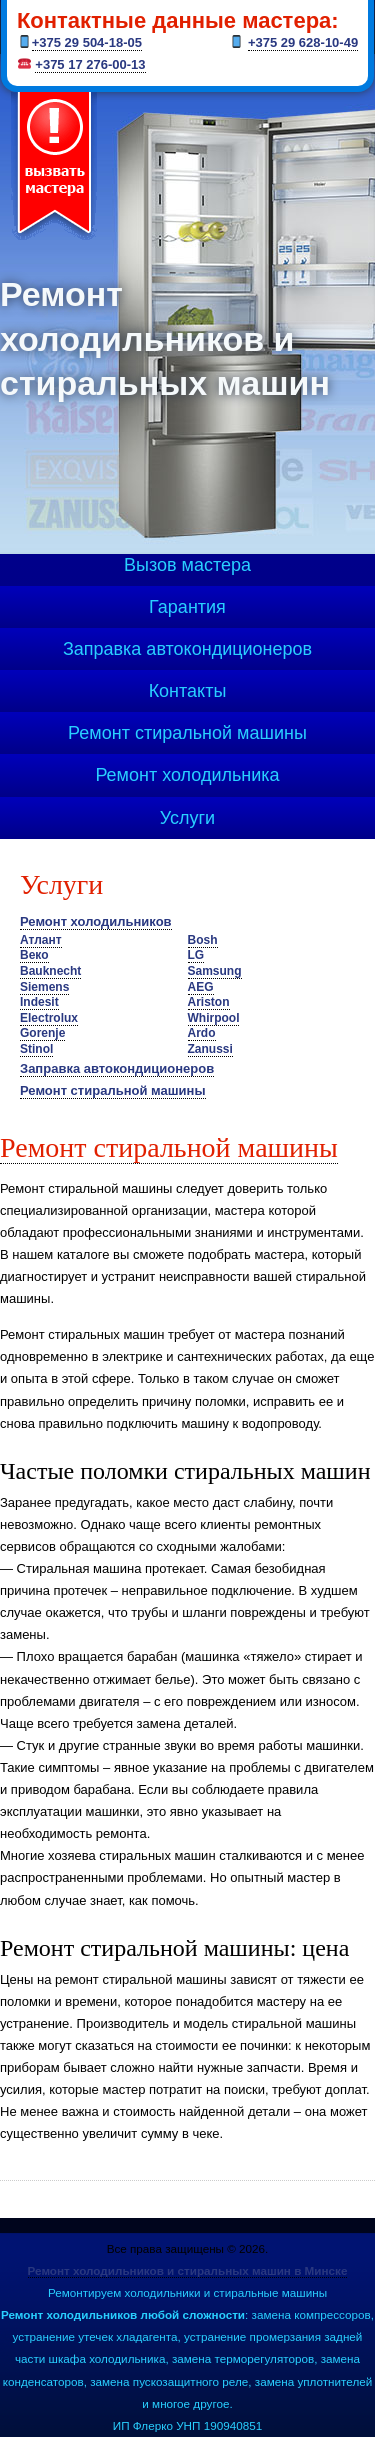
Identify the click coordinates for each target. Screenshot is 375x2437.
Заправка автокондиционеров (187, 649)
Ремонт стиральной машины (187, 733)
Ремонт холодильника (187, 775)
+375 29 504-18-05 (87, 42)
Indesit (39, 1002)
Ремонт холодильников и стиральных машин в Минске (188, 2270)
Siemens (44, 987)
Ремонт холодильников (96, 921)
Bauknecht (50, 971)
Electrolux (49, 1018)
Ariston (209, 1002)
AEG (201, 987)
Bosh (203, 940)
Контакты (188, 691)
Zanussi (210, 1049)
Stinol (36, 1049)
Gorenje (42, 1033)
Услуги (187, 818)
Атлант (41, 940)
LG (196, 955)
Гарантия (187, 607)
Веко (34, 955)
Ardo (202, 1033)
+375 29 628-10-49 (303, 42)
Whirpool (214, 1018)
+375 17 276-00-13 (90, 64)
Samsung (215, 971)
